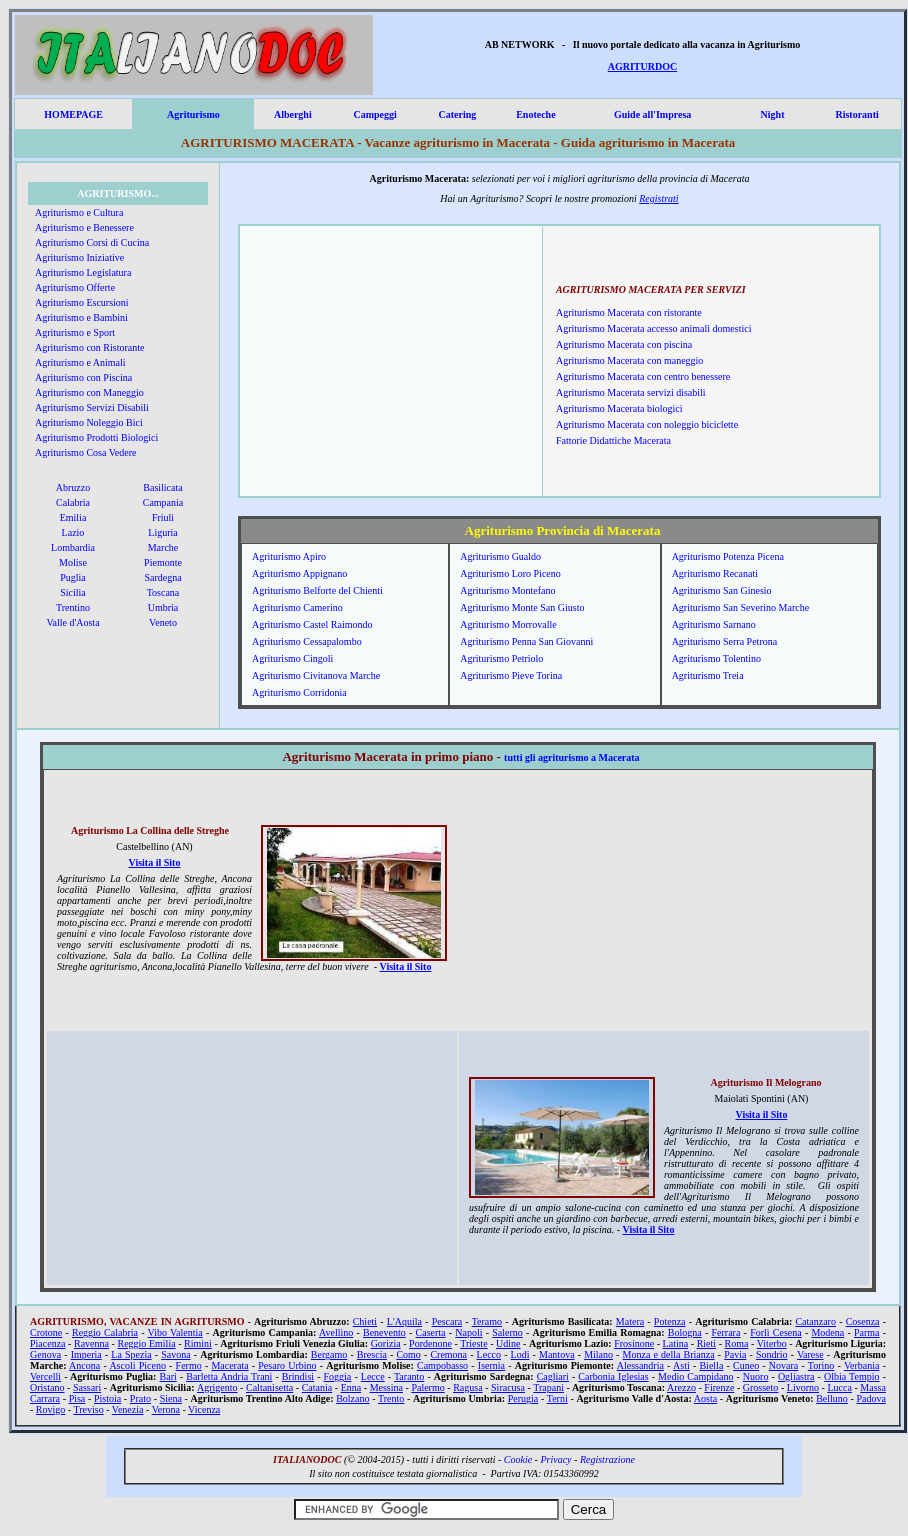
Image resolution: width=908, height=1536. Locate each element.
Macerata (229, 1365)
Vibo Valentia (175, 1332)
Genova (45, 1354)
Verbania (862, 1365)
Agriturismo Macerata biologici (619, 408)
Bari (168, 1376)
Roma (737, 1343)
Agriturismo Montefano (507, 590)
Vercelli (45, 1376)
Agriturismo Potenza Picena (728, 556)
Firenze (719, 1387)
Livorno (803, 1387)
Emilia (73, 517)
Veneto (163, 622)
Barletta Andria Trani (229, 1376)
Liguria (162, 532)
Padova (871, 1398)
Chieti (365, 1321)
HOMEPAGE (73, 114)
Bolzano (352, 1398)
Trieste (473, 1343)
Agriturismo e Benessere (84, 227)
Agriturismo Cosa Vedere (85, 452)
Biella (711, 1365)
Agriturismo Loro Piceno (510, 573)
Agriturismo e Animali (80, 362)
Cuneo (746, 1365)
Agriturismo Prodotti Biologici (96, 437)
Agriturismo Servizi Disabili (92, 407)
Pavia (735, 1354)
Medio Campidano (695, 1376)
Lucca (839, 1387)
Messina (386, 1387)
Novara (783, 1365)
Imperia (86, 1354)
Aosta (705, 1398)
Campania (163, 502)
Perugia (523, 1398)
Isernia (491, 1365)
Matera (630, 1321)
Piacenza (48, 1343)
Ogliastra (796, 1376)
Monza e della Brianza (669, 1354)
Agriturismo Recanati (715, 573)
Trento (391, 1398)
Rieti (706, 1343)
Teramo (487, 1321)
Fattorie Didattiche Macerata (613, 440)
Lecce (373, 1376)
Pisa (77, 1398)
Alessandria (640, 1365)
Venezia (128, 1409)
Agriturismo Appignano (299, 573)
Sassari (87, 1387)
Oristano (47, 1387)
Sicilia (73, 592)
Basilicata (162, 487)
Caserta (431, 1332)
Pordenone (430, 1343)
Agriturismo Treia (708, 675)
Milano (598, 1354)
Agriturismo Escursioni (82, 302)
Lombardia (73, 547)
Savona (175, 1354)
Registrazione (607, 1459)
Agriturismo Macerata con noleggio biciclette (647, 424)
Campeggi (374, 114)
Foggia (338, 1376)
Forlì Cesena (776, 1332)
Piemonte (163, 562)
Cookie (518, 1459)
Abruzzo (73, 487)
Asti (681, 1365)
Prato (140, 1398)
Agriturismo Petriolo (501, 658)
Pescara (447, 1321)
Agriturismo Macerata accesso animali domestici (654, 328)
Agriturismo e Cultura (79, 212)
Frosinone (634, 1343)
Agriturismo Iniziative (79, 257)
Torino (821, 1365)
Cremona (448, 1354)
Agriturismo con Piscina (83, 377)
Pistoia (107, 1398)
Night (773, 114)
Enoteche (535, 114)
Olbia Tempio (852, 1376)
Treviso (88, 1409)
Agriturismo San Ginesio (722, 590)
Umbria (163, 607)
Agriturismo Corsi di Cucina (92, 242)
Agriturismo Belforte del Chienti (317, 590)
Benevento (384, 1332)
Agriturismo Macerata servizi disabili (631, 392)
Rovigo (50, 1409)
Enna (351, 1387)
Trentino (73, 607)
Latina (676, 1343)
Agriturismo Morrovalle (508, 624)
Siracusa (508, 1387)
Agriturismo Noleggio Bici (89, 422)
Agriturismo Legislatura (83, 272)
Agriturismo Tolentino (716, 658)
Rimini (198, 1343)
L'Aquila (404, 1321)
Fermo (189, 1365)
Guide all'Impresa (652, 114)
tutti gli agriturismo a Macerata (572, 757)
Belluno (832, 1398)
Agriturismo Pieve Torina (511, 675)
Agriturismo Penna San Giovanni (526, 641)
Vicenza (204, 1409)
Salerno (507, 1332)
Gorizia (386, 1343)
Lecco (489, 1354)
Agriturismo (193, 114)
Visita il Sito (155, 862)
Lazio (73, 532)
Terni (557, 1398)
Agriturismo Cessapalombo (307, 641)
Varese (810, 1354)
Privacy (555, 1459)
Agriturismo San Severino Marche (740, 607)
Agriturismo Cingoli (292, 658)
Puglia (73, 577)
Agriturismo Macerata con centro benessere (643, 376)
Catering (457, 114)
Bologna (685, 1332)
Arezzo (681, 1387)
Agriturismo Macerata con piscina (624, 344)
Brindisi (298, 1376)
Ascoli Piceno (137, 1365)
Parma (867, 1332)
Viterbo (772, 1343)
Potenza (670, 1321)
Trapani (548, 1387)
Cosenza (863, 1321)
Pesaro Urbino (287, 1365)
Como (408, 1354)
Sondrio (772, 1354)
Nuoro (756, 1376)
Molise (73, 562)
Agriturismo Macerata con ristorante (629, 312)
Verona (166, 1409)
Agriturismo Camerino (297, 607)
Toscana (163, 592)
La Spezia (131, 1354)
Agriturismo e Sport (75, 332)
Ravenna (91, 1343)
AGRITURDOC (642, 66)
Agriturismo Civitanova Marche (316, 675)
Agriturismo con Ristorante (89, 347)
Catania (317, 1387)
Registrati (658, 198)
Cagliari (553, 1376)
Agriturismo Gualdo (500, 556)
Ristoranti (856, 114)
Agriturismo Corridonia (299, 692)
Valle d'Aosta (72, 622)
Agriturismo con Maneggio (89, 392)
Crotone (46, 1332)
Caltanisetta (269, 1387)
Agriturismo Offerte (75, 287)
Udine (508, 1343)
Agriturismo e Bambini (81, 317)
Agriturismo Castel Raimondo (312, 624)
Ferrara (725, 1332)
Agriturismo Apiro (289, 556)
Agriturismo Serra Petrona (725, 641)
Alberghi (293, 114)
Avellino (336, 1332)
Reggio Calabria (105, 1332)
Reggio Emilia (146, 1343)
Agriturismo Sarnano (714, 624)
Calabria (73, 502)
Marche (163, 547)
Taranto (409, 1376)
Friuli (163, 517)
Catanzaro (815, 1321)
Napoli (468, 1332)
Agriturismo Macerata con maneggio (629, 360)
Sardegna (162, 577)
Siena (171, 1398)
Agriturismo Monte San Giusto (522, 607)
